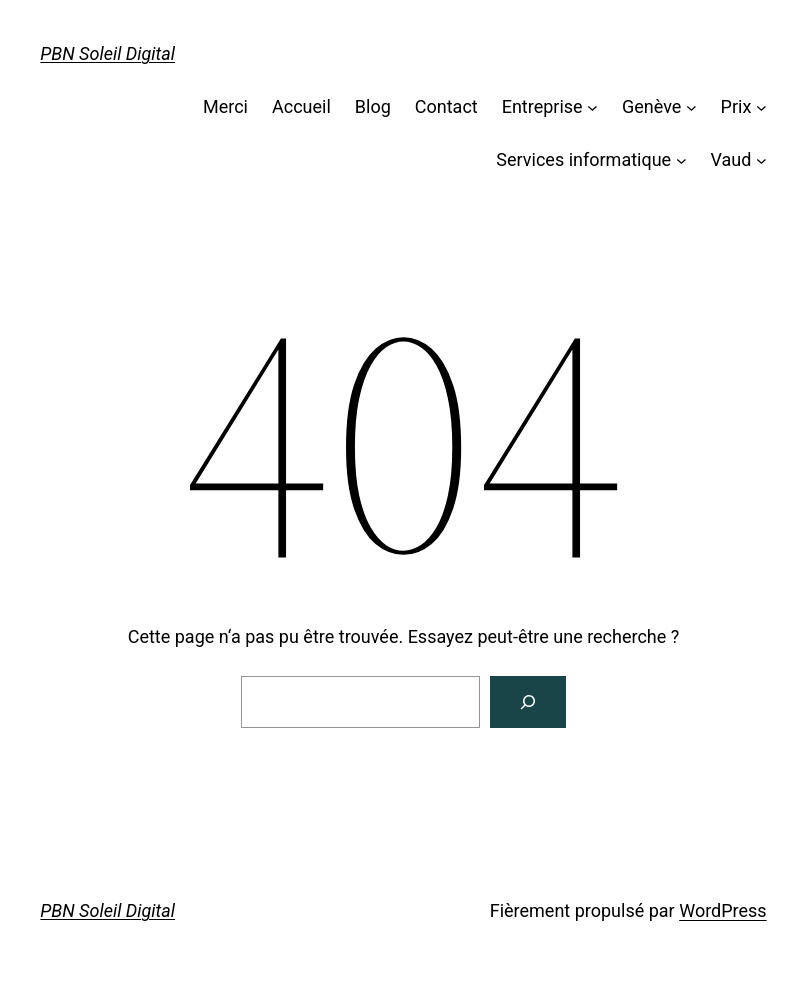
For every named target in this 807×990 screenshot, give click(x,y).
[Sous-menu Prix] (761, 107)
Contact (446, 106)
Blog (373, 106)
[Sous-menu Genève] (691, 107)
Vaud (730, 159)
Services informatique (583, 159)
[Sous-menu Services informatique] (681, 160)
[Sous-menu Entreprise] (592, 107)
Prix (736, 106)
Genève (651, 106)
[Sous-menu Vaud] (761, 160)
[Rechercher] (528, 702)
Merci (225, 106)
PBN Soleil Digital (107, 53)
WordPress (722, 910)
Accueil (301, 106)
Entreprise (542, 106)
